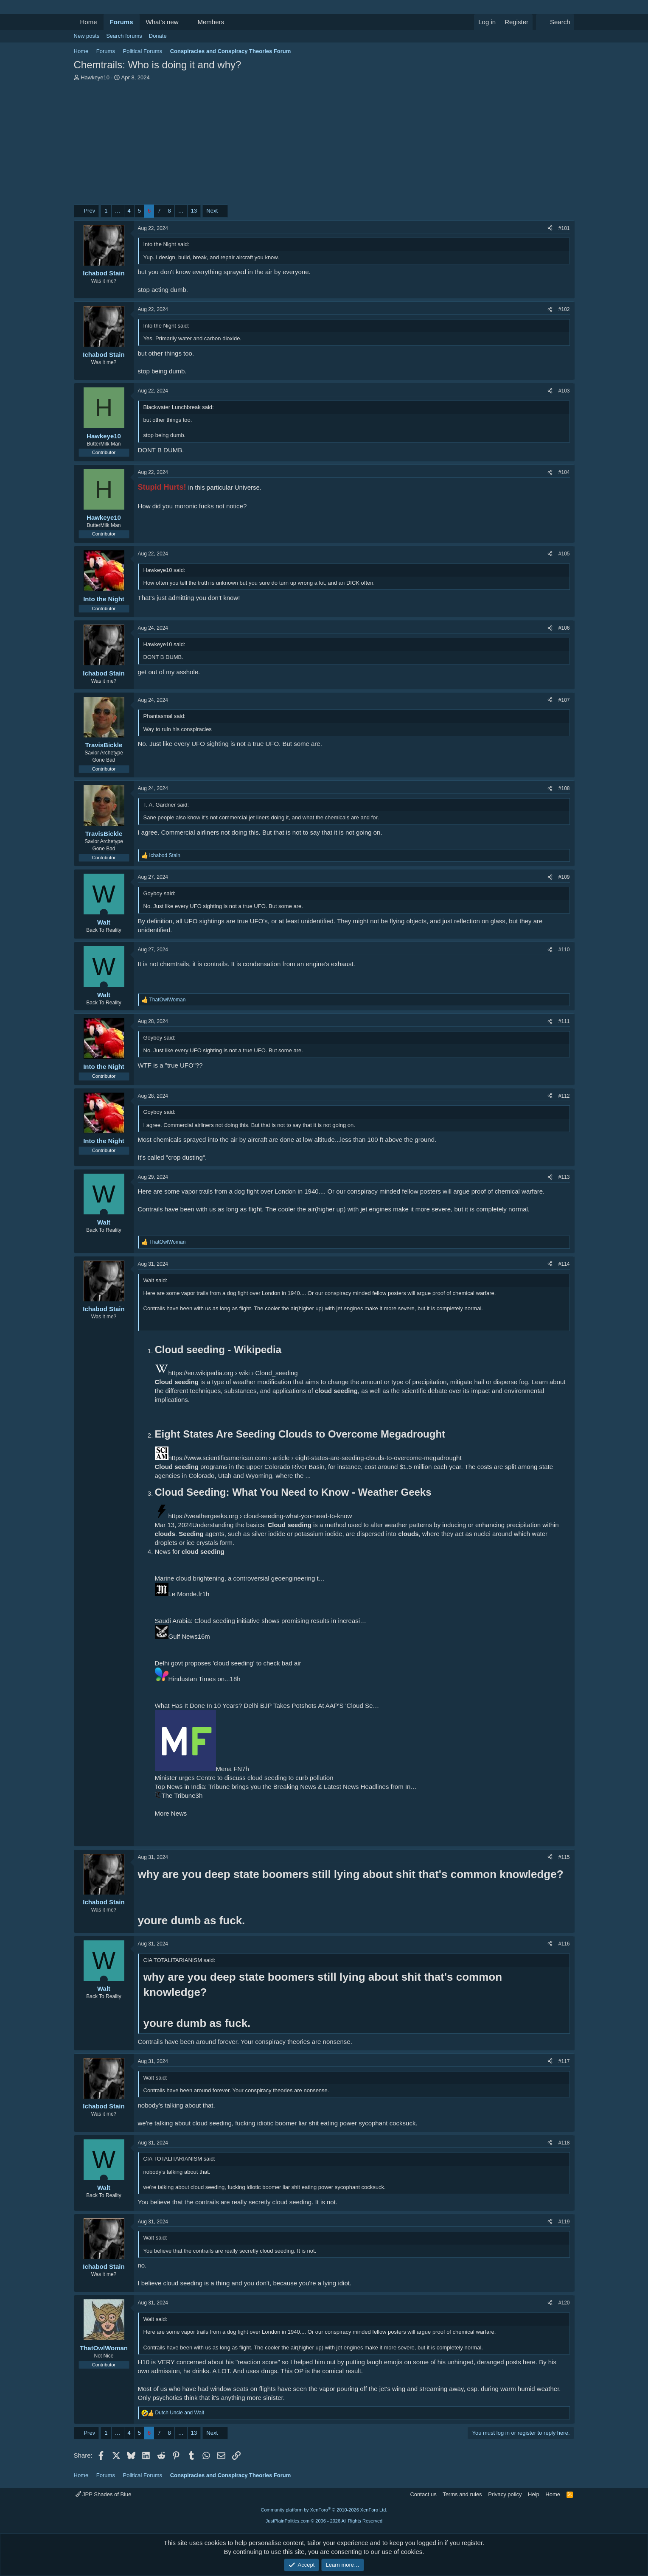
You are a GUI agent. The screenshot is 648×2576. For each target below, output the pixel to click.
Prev (89, 210)
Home (88, 21)
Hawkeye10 (95, 77)
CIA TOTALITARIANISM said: (179, 1960)
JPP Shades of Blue (104, 2494)
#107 (564, 700)
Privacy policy (505, 2494)
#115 (564, 1857)
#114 (564, 1264)
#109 (564, 877)
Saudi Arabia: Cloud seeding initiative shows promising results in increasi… (261, 1620)
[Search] (555, 22)
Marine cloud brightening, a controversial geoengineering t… (240, 1578)
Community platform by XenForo (324, 2509)
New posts (87, 36)
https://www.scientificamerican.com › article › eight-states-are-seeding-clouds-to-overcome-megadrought (315, 1457)
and (180, 2413)
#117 (564, 2061)
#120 (564, 2303)
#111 (564, 1021)
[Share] (549, 228)
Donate (158, 36)
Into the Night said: (166, 244)
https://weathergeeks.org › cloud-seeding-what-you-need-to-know (260, 1515)
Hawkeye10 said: (164, 570)
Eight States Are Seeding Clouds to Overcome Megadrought (300, 1434)
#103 (564, 391)
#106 (564, 628)
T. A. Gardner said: (166, 805)
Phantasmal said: (164, 716)
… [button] (118, 210)
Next (212, 210)
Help (533, 2494)
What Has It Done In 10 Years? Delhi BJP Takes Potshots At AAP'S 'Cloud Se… (267, 1705)
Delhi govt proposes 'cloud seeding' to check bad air (228, 1663)
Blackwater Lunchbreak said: (178, 407)
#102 (564, 309)
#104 (564, 472)
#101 (564, 228)
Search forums (124, 36)
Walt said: (155, 1280)
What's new (162, 21)
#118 (564, 2143)
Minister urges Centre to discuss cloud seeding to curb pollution (244, 1777)
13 (194, 210)
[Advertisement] (324, 145)
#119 (564, 2222)
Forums (121, 21)
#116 (564, 1944)
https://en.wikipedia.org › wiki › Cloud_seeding (233, 1372)
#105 (564, 554)
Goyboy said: (159, 893)
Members (210, 21)
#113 (564, 1177)
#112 (564, 1096)
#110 (564, 950)
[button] (185, 22)
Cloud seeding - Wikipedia (218, 1349)
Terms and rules (462, 2494)
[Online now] (104, 913)
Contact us (423, 2494)
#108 (564, 788)
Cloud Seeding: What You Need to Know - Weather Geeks (293, 1492)
